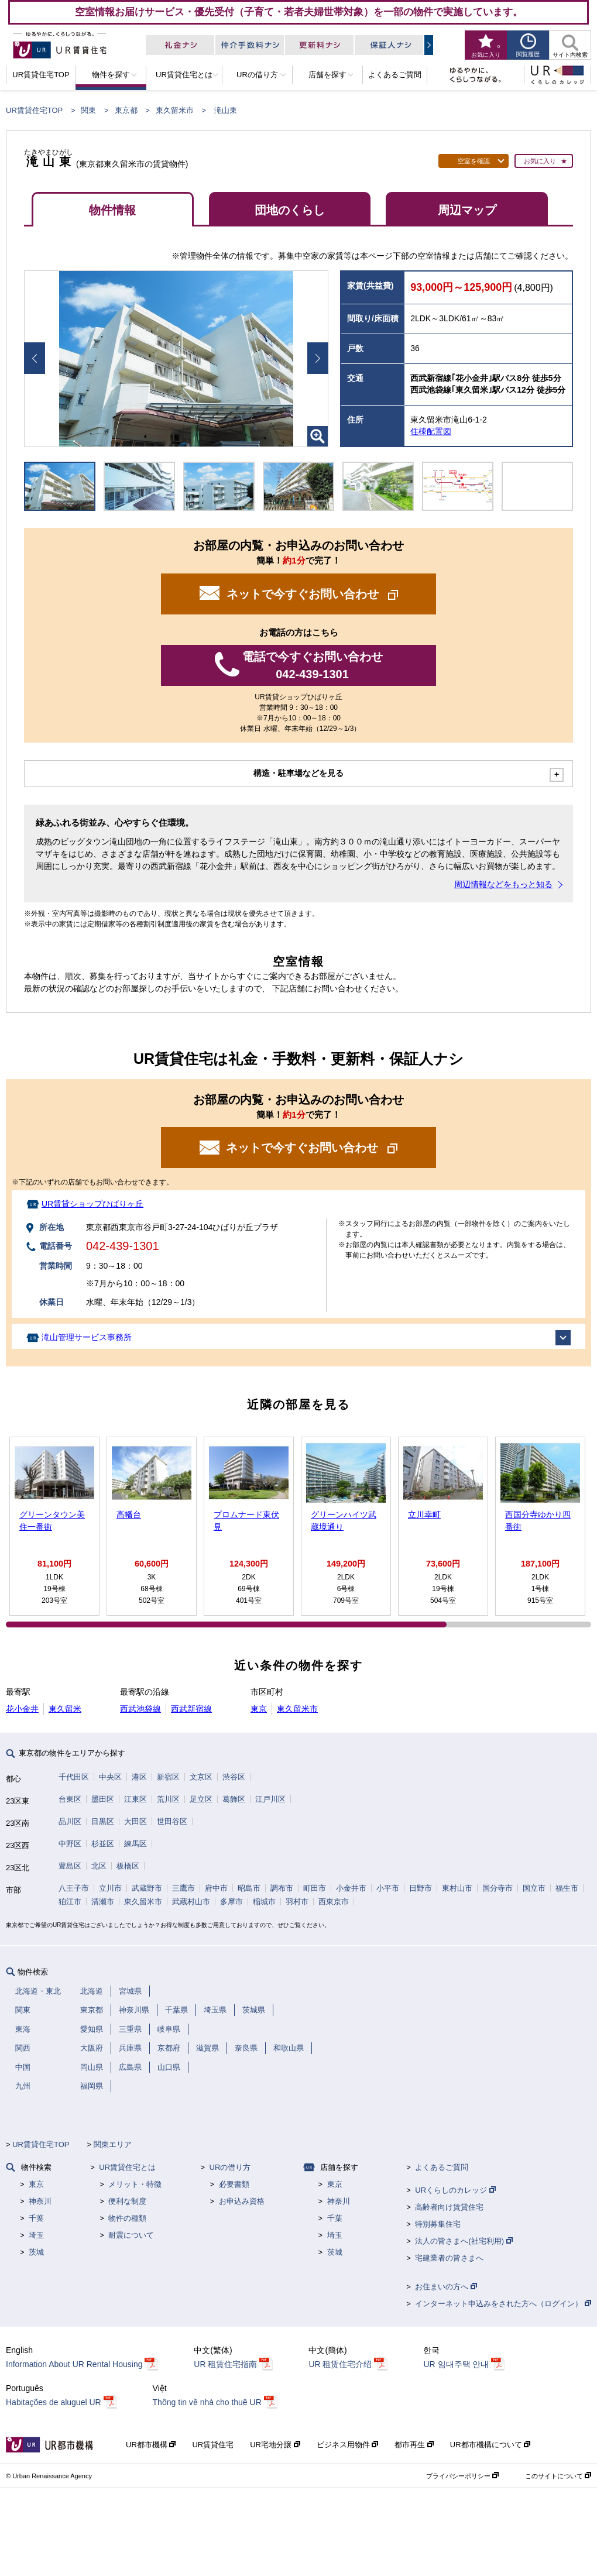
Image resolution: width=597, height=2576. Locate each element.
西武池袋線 (140, 1708)
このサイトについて (558, 2475)
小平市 (387, 1888)
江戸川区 (270, 1799)
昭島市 (249, 1888)
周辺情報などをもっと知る (503, 884)
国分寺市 (497, 1888)
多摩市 (231, 1901)
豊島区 (70, 1866)
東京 (259, 1708)
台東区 (70, 1799)
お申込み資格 (242, 2201)
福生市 (566, 1888)
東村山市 (457, 1888)
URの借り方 (230, 2167)
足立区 (201, 1799)
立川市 (110, 1888)
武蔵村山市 (191, 1901)
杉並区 (102, 1843)
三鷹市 (183, 1888)
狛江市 (70, 1901)
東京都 (126, 110)
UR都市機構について (490, 2444)
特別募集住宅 (438, 2224)
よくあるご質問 (441, 2167)
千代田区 (74, 1777)
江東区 (135, 1799)
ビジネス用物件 (348, 2444)
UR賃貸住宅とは (127, 2167)
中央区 (110, 1777)
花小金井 (22, 1708)
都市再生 (414, 2444)
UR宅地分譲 (275, 2444)
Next (317, 358)
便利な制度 (127, 2201)
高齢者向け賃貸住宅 (449, 2207)
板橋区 (127, 1866)
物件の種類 (127, 2218)
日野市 (420, 1888)
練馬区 (135, 1843)
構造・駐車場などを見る (298, 773)
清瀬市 (102, 1901)
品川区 (70, 1821)
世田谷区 (172, 1821)
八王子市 (74, 1888)
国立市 (534, 1888)
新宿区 (168, 1777)
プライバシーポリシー (462, 2475)
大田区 (135, 1821)
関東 (88, 110)
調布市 (281, 1888)
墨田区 (102, 1799)
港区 (139, 1777)
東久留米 (65, 1708)
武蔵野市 (147, 1888)
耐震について (131, 2235)
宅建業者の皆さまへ (449, 2258)
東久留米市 (175, 110)
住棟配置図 (430, 431)
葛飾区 (233, 1799)
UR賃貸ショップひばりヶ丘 (92, 1203)
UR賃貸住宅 (213, 2444)
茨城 (36, 2252)
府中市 (216, 1888)
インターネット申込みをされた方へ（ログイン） (503, 2303)
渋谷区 (233, 1777)
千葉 (36, 2218)
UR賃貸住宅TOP (34, 110)
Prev (34, 358)
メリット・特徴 (135, 2184)
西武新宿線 (191, 1708)
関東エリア (113, 2144)
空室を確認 (474, 160)
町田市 (314, 1888)
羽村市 (297, 1901)
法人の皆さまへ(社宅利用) (463, 2241)
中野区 (70, 1843)
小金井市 (351, 1888)
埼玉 (36, 2235)
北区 (99, 1866)
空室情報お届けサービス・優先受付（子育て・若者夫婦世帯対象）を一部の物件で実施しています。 (299, 12)
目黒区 (102, 1821)
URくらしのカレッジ (455, 2190)
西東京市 (333, 1901)
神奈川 (40, 2201)
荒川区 (168, 1799)
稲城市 (264, 1901)
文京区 (201, 1777)
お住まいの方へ (446, 2286)
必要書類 (234, 2184)
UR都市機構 (151, 2444)
